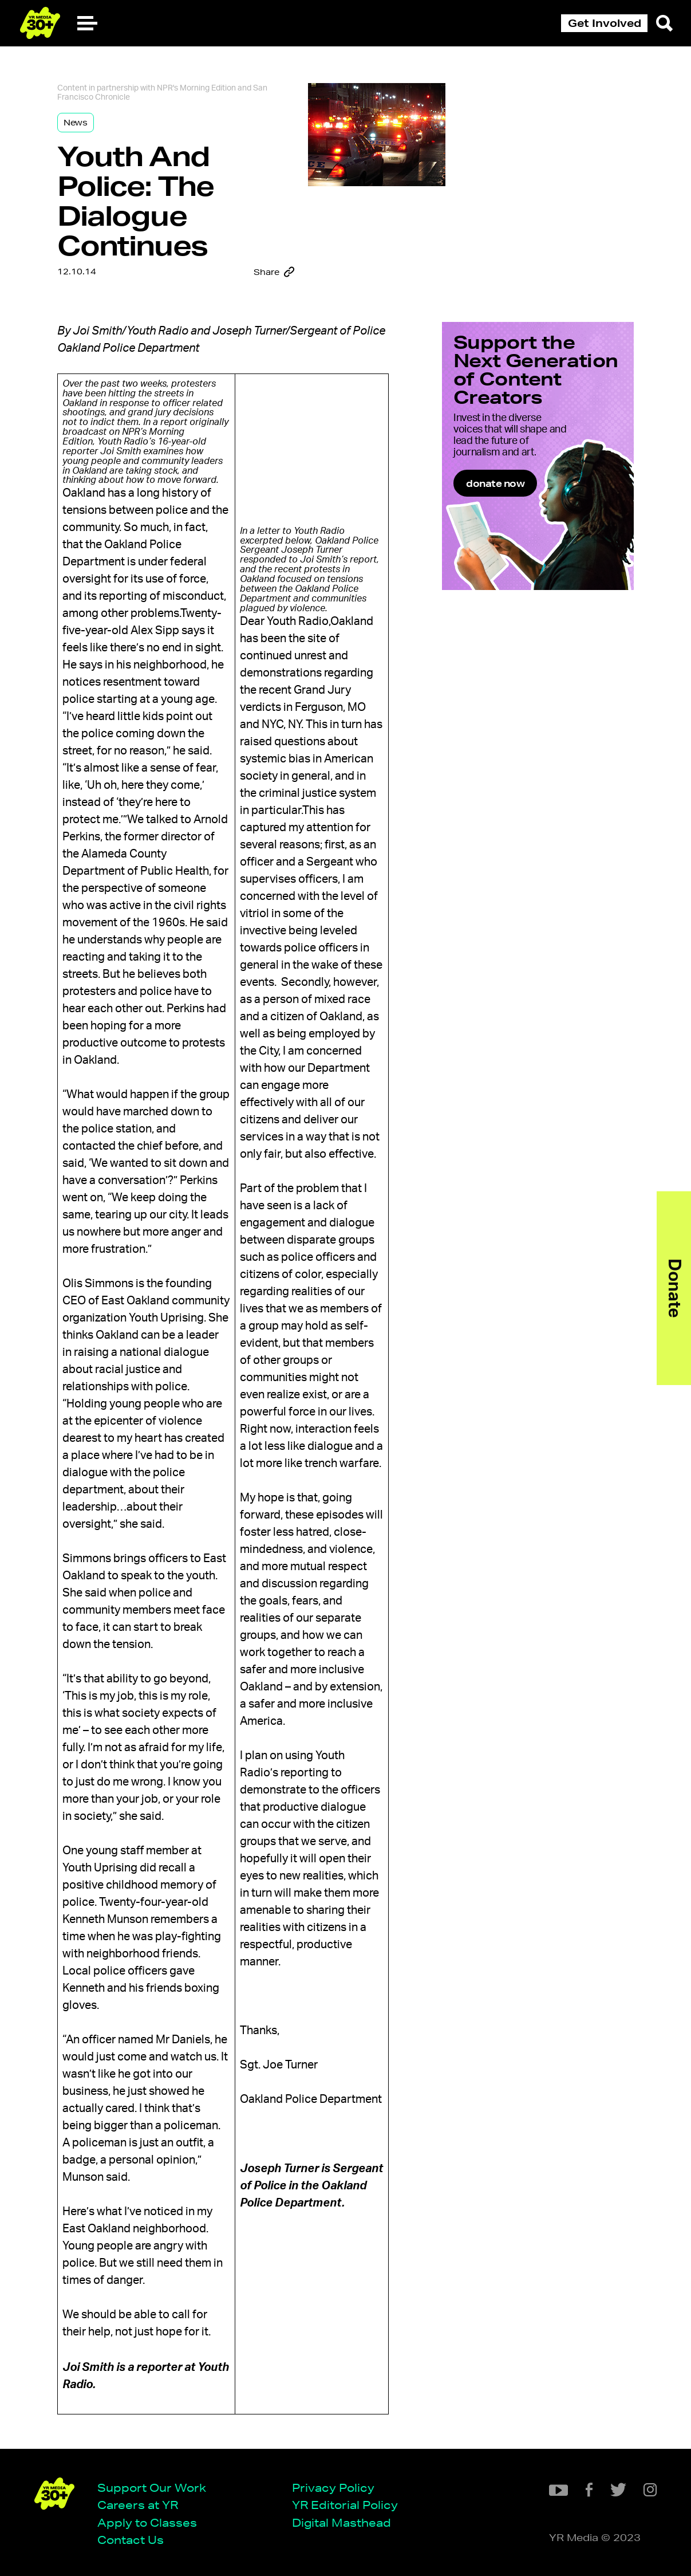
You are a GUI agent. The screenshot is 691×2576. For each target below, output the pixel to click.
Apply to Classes (147, 2522)
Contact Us (130, 2539)
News (76, 122)
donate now (495, 483)
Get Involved (604, 23)
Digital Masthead (341, 2522)
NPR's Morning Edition (196, 88)
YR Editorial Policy (345, 2504)
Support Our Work (151, 2487)
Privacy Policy (333, 2487)
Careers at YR (137, 2504)
